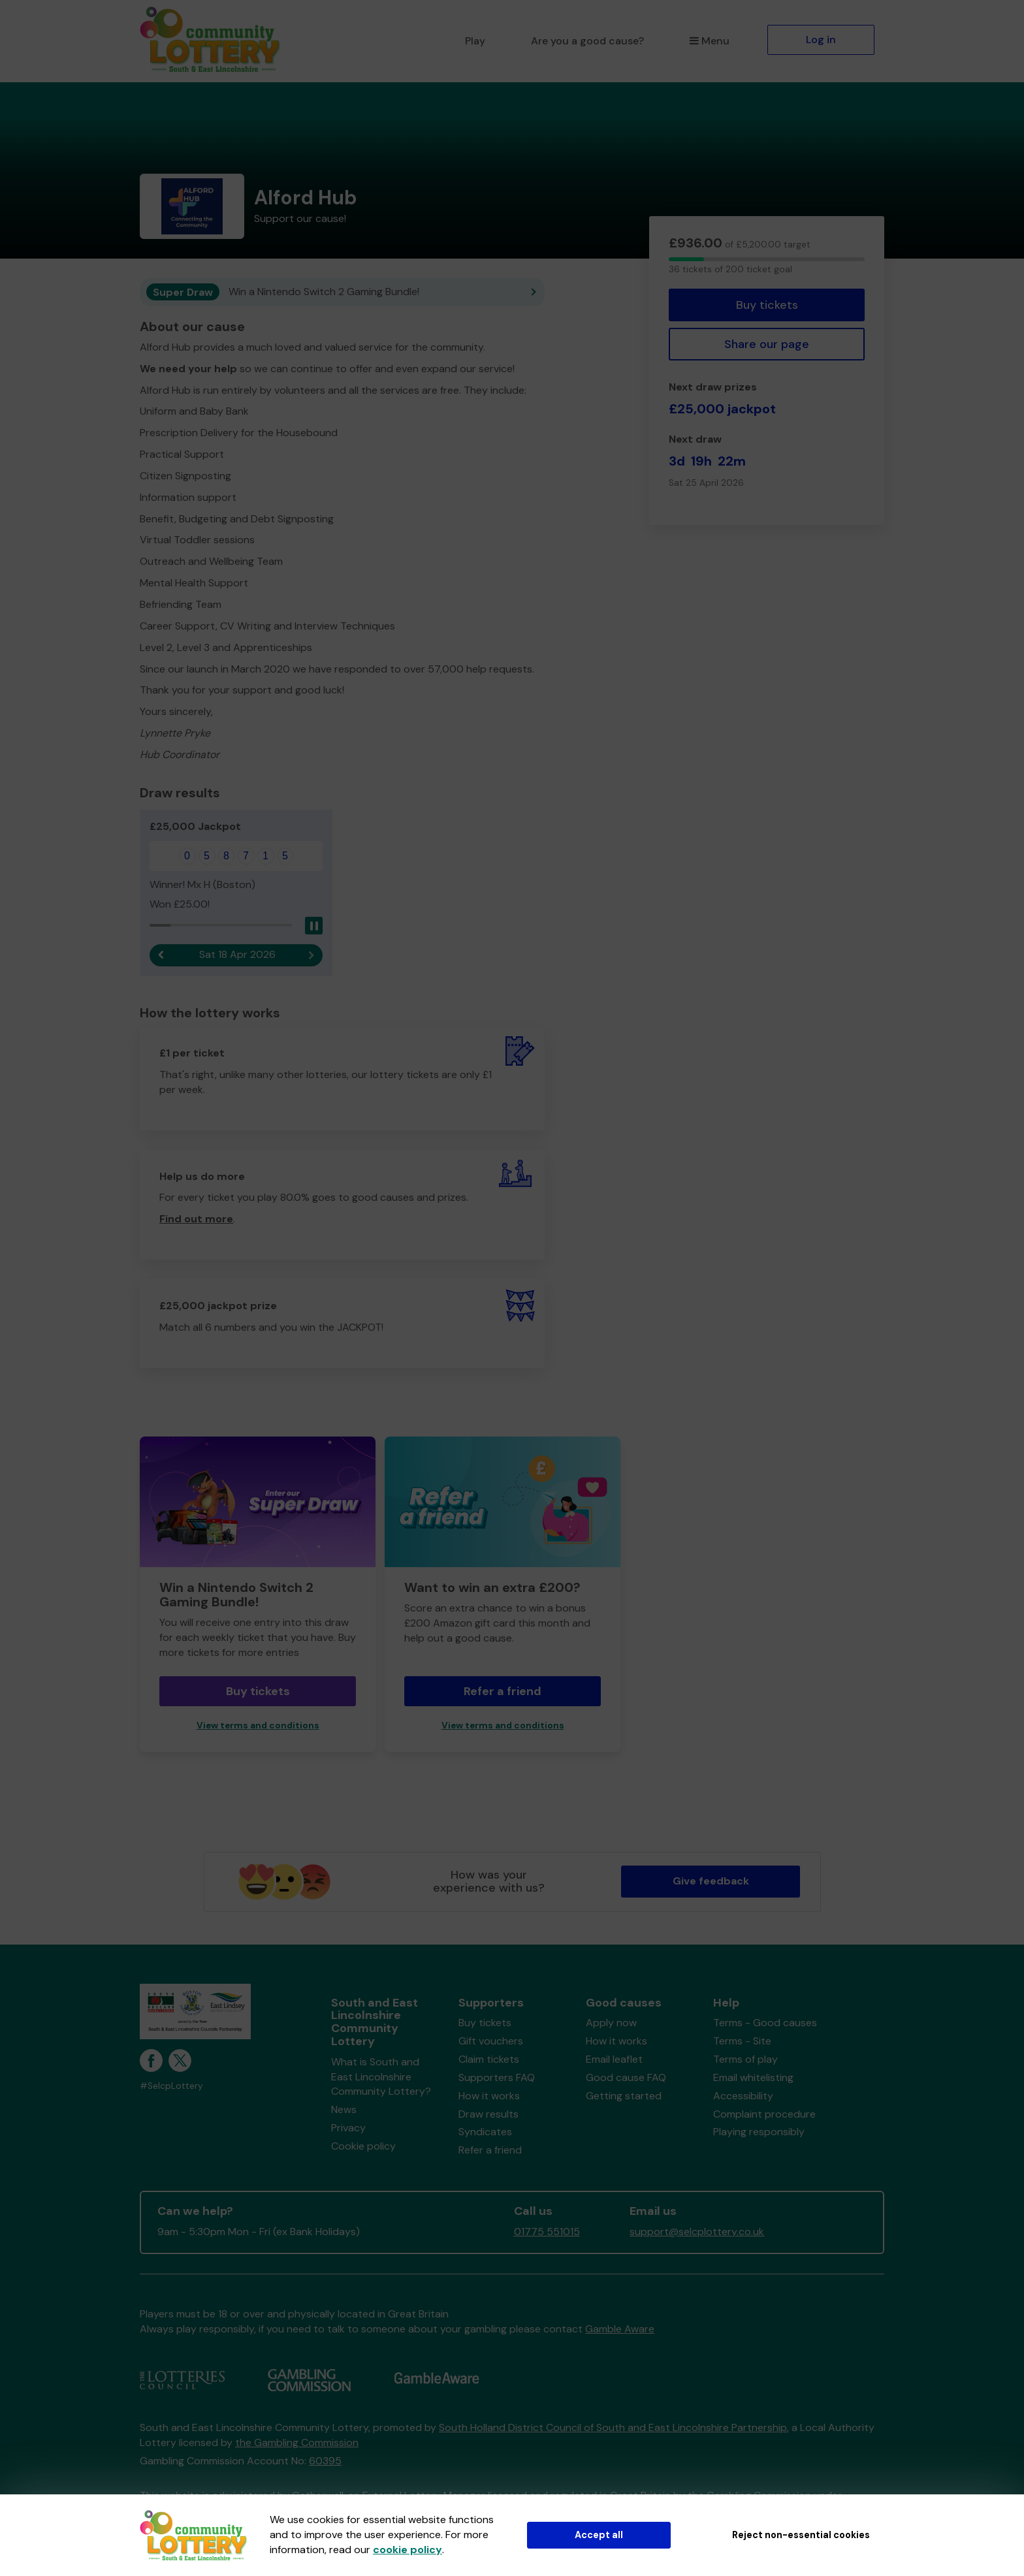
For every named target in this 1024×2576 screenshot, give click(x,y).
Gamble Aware (619, 2329)
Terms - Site (742, 2041)
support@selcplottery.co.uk (697, 2231)
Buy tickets (767, 305)
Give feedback (711, 1881)
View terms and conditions (258, 1725)
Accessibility (743, 2096)
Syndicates (485, 2132)
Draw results (488, 2114)
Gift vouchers (490, 2041)
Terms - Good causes (765, 2022)
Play (475, 41)
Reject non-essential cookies (801, 2535)
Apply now (611, 2022)
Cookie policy (363, 2146)
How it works (489, 2096)
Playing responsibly (759, 2132)
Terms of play (745, 2059)
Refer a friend (502, 1691)
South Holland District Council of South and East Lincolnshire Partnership (613, 2427)
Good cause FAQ (626, 2077)
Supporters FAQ (496, 2077)
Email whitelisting (753, 2077)
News (344, 2109)
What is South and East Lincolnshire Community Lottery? (381, 2077)
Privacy (348, 2128)
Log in (821, 39)
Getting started (624, 2096)
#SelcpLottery (171, 2085)
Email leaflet (614, 2059)
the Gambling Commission (297, 2442)
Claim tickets (488, 2059)
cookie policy (407, 2549)
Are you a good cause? (587, 41)
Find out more (196, 1219)
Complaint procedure (764, 2114)
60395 (325, 2461)
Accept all (599, 2535)
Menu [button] (709, 41)
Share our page (766, 344)
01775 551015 (547, 2231)
